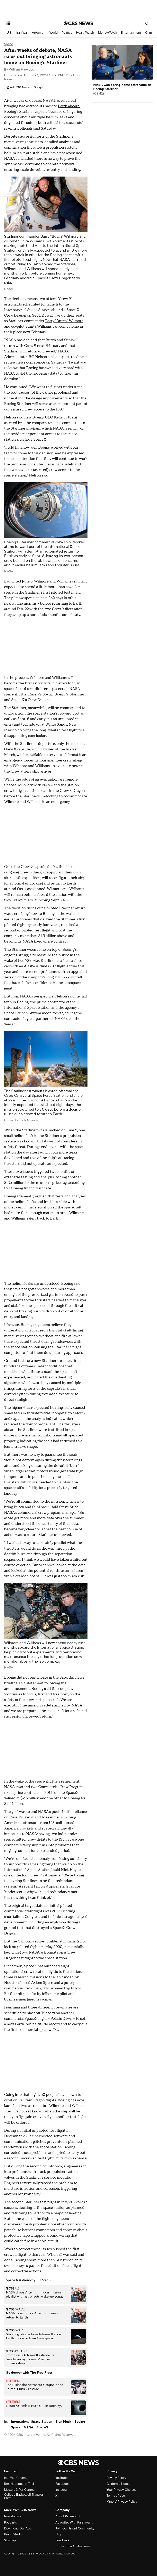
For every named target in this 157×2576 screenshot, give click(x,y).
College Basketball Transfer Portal (23, 2496)
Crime (149, 33)
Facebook (62, 2483)
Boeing (79, 2422)
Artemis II (38, 33)
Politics (67, 33)
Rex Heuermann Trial (19, 2483)
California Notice (118, 2483)
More (45, 2280)
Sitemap (10, 2540)
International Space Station (31, 2422)
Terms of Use (116, 2495)
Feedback (62, 2540)
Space (8, 44)
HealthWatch (85, 33)
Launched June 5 (18, 581)
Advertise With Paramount (74, 2522)
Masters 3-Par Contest (19, 2489)
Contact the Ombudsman (73, 2546)
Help (58, 2534)
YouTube (61, 2477)
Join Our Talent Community (74, 2528)
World (53, 33)
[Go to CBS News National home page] (78, 23)
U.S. (9, 33)
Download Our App (17, 2528)
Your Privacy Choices (121, 2489)
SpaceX (42, 2427)
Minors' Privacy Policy (122, 2501)
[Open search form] (147, 23)
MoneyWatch (107, 33)
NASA (28, 2427)
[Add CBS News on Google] (24, 87)
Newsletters (12, 2516)
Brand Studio (13, 2534)
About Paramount (67, 2516)
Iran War (22, 33)
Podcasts (10, 2522)
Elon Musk (63, 2422)
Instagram (62, 2489)
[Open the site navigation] (31, 23)
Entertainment (131, 33)
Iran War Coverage (17, 2477)
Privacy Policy (116, 2477)
